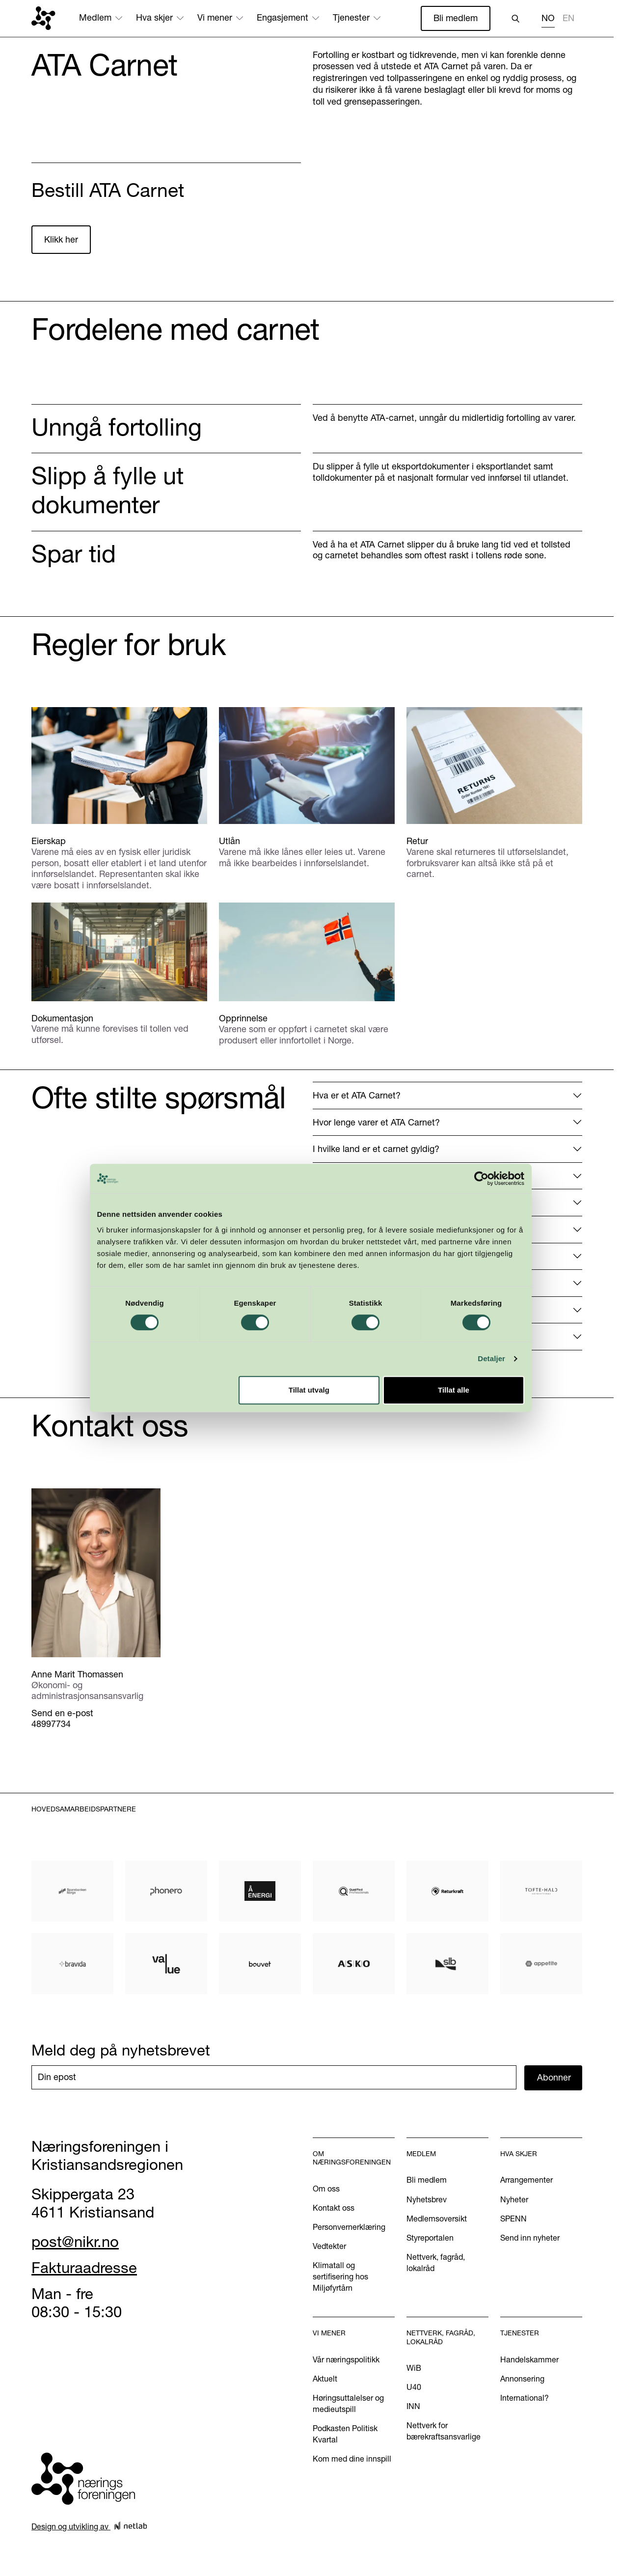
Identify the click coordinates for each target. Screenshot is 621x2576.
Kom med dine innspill (352, 2459)
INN (413, 2406)
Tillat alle (453, 1390)
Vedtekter (329, 2246)
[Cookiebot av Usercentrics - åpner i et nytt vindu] (481, 1178)
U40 (413, 2387)
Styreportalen (430, 2238)
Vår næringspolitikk (346, 2359)
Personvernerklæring (349, 2227)
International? (524, 2398)
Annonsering (522, 2379)
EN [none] (568, 18)
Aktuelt (325, 2379)
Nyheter (514, 2199)
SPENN (513, 2218)
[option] (568, 19)
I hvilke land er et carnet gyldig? (376, 1148)
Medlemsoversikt (436, 2218)
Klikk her (61, 239)
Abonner (554, 2077)
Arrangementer (526, 2180)
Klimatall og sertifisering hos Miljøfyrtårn (340, 2276)
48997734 (51, 1723)
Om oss (326, 2188)
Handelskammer (529, 2359)
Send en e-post (62, 1713)
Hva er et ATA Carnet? (357, 1095)
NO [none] (548, 18)
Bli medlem (455, 18)
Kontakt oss (333, 2208)
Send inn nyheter (530, 2238)
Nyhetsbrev (426, 2199)
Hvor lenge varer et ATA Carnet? (376, 1122)
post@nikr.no (75, 2241)
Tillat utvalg (309, 1390)
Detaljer (491, 1358)
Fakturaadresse (84, 2267)
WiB (413, 2368)
